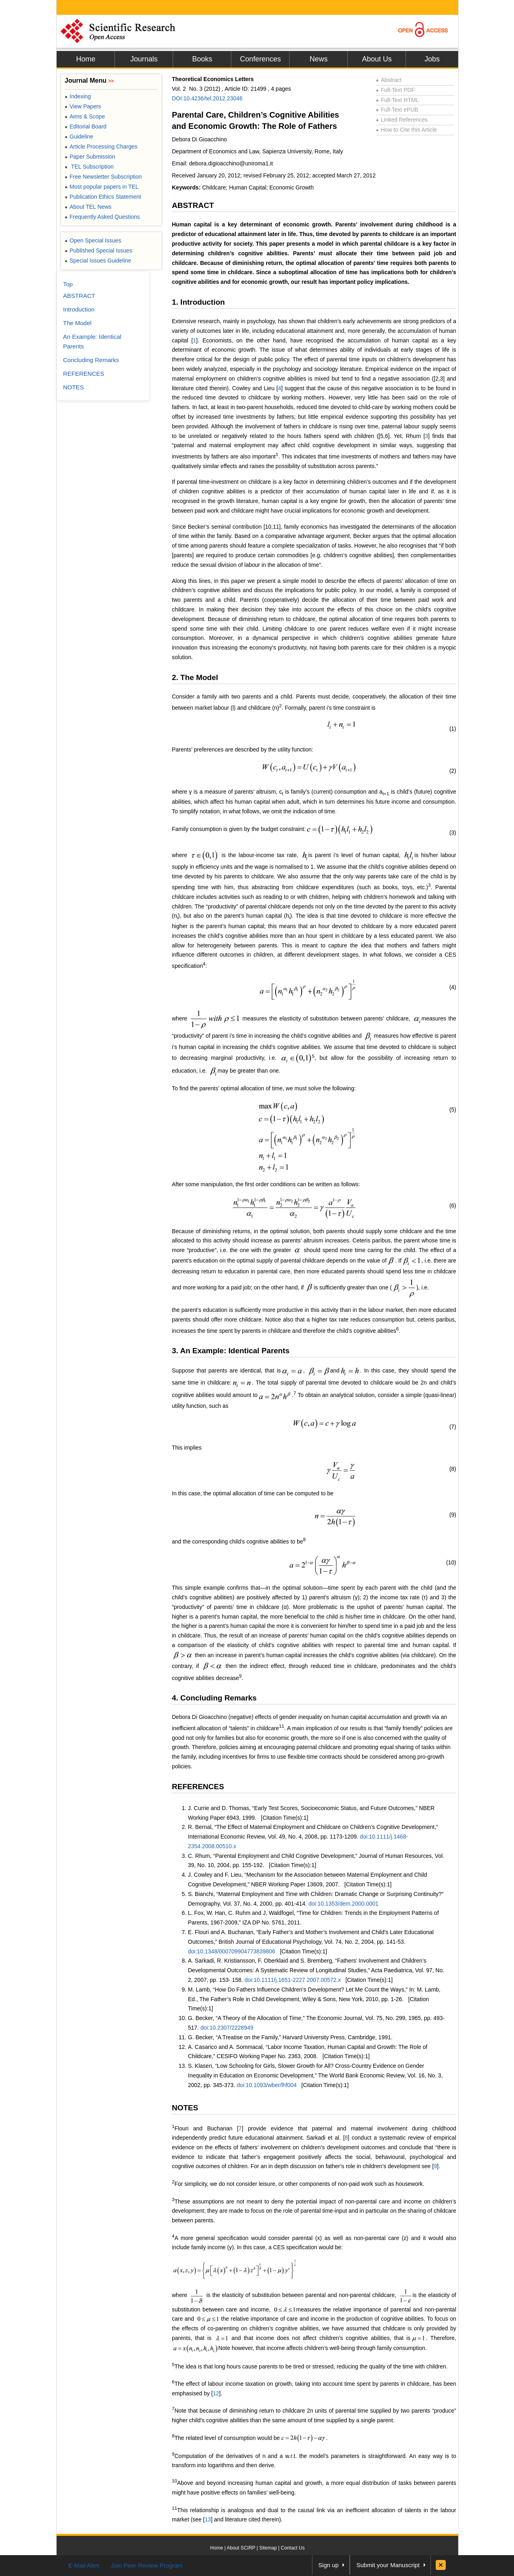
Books (202, 59)
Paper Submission (90, 156)
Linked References (402, 119)
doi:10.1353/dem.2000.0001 (343, 1903)
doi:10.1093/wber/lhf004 (266, 2085)
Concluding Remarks (91, 359)
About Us (377, 59)
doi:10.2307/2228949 (226, 2027)
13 (208, 2519)
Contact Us (292, 2548)
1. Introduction (198, 302)
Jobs (432, 59)
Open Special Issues (93, 240)
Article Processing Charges (101, 146)
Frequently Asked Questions (102, 217)
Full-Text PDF (395, 90)
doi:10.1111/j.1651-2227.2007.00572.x (293, 1980)
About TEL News (88, 207)
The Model (77, 323)
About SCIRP (241, 2548)
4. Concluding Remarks (214, 1698)
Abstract (389, 80)
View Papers (83, 106)
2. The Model (195, 677)
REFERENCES (198, 1786)
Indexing (78, 96)
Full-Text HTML (397, 100)
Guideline (79, 136)
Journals (143, 59)
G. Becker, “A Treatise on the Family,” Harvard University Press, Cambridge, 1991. (290, 2037)
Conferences (260, 59)
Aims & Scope (85, 116)
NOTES (185, 2108)
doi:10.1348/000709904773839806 (231, 1951)
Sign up (328, 2565)
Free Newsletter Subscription (103, 176)
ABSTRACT (193, 205)
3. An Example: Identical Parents (231, 1350)
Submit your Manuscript (388, 2565)
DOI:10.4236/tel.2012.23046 (207, 98)
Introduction (78, 309)
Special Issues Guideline (98, 260)
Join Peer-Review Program (147, 2565)
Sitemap (268, 2548)
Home (85, 59)
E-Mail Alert (83, 2565)
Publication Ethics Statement (103, 196)
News (319, 59)
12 (216, 2393)
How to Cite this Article (406, 129)
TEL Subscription (89, 166)
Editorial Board (85, 126)
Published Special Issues (98, 250)
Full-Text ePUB (397, 109)
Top (68, 284)
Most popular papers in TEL (102, 186)
